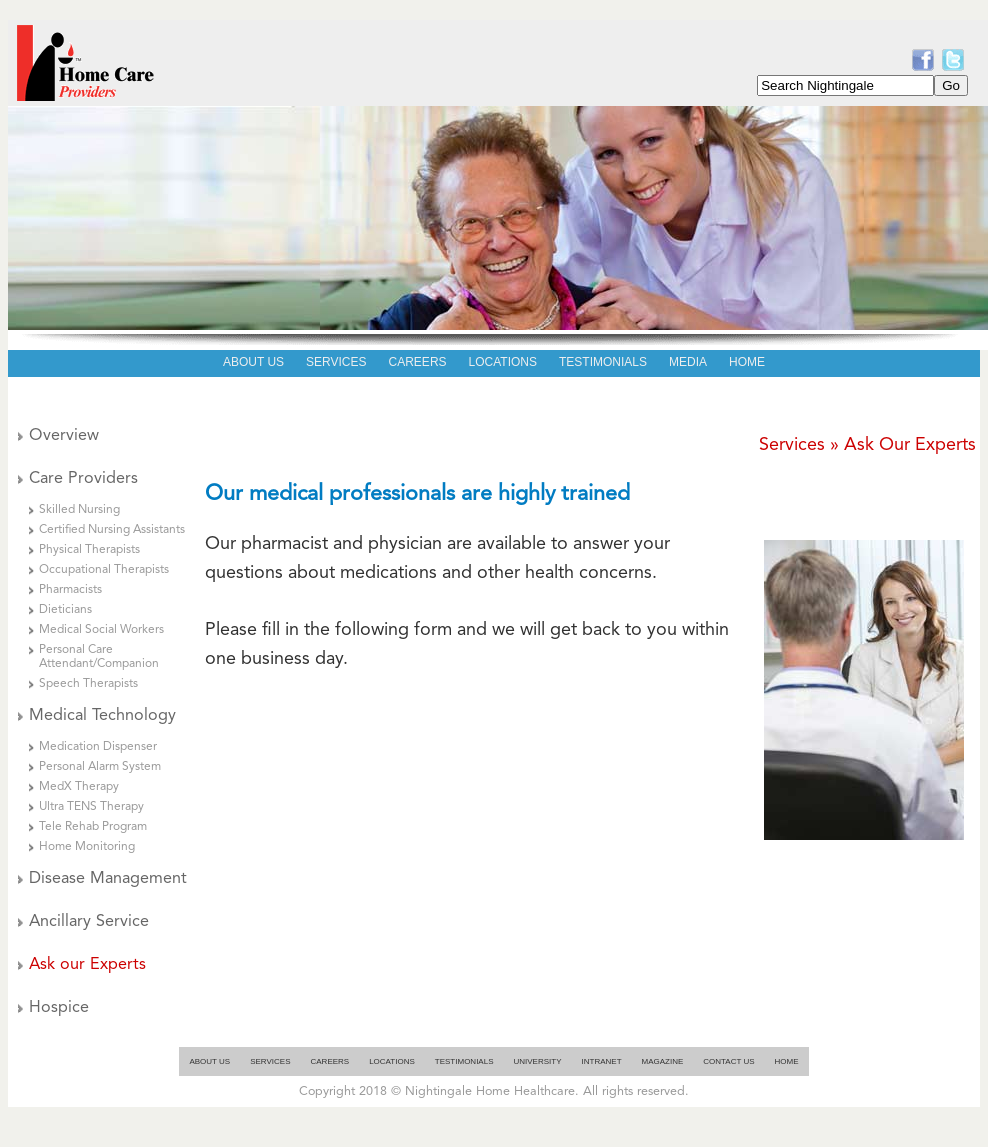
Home (787, 1061)
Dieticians (65, 610)
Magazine (663, 1061)
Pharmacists (70, 590)
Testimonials (464, 1061)
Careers (329, 1061)
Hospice (59, 1008)
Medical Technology (102, 716)
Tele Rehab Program (93, 827)
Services (270, 1061)
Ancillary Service (89, 922)
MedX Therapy (79, 787)
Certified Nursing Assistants (112, 530)
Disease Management (108, 879)
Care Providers (83, 479)
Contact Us (728, 1061)
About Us (209, 1061)
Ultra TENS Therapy (91, 807)
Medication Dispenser (98, 747)
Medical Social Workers (101, 630)
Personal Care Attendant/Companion (99, 657)
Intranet (602, 1061)
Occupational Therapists (104, 570)
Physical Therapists (89, 550)
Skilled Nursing (79, 510)
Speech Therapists (88, 684)
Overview (64, 436)
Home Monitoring (87, 847)
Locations (392, 1061)
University (538, 1061)
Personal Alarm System (100, 767)
